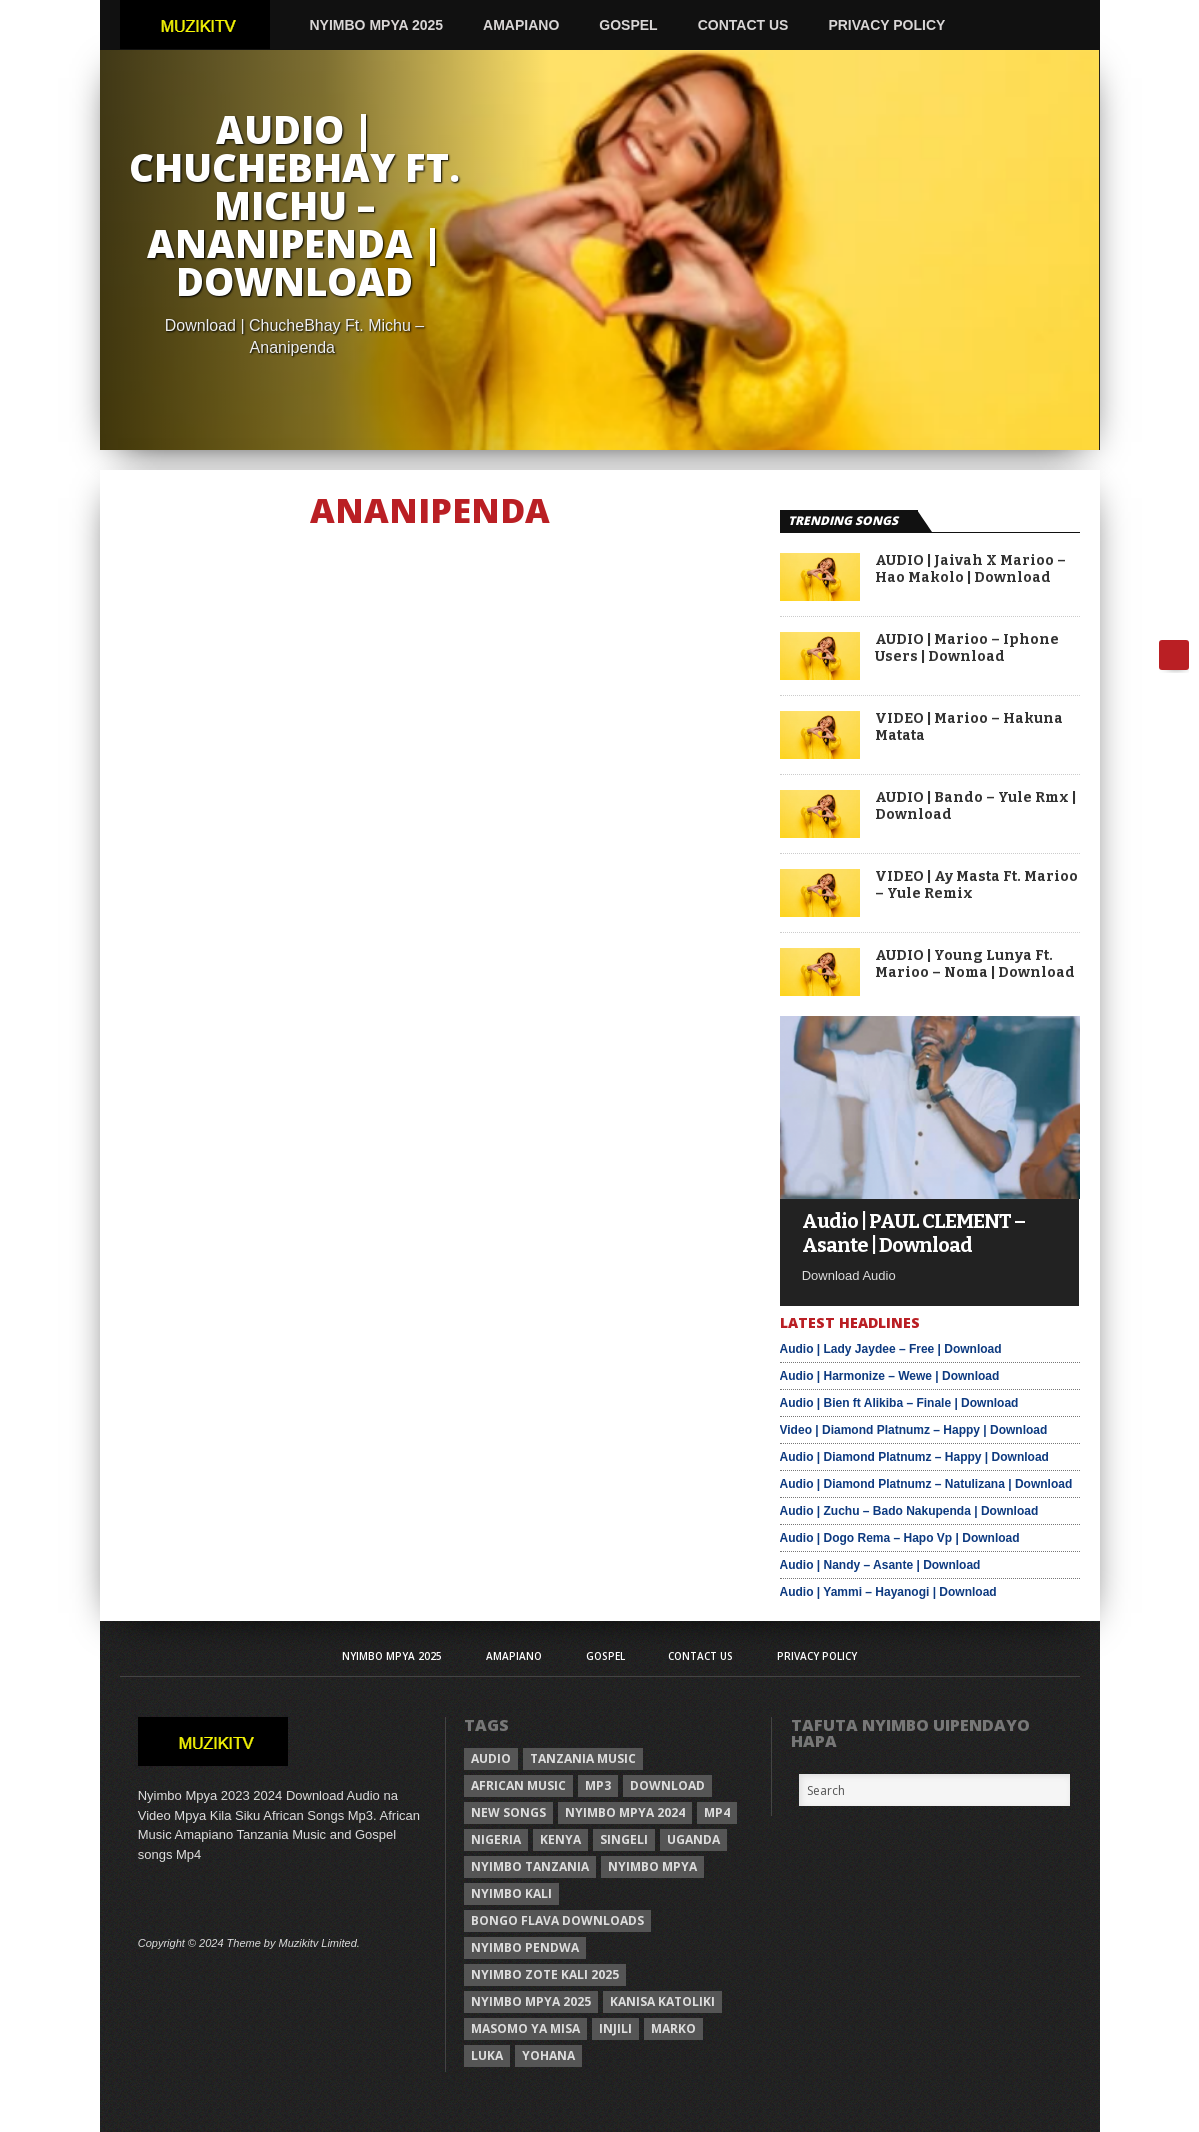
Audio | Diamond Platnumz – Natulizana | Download (926, 1484)
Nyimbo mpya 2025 (531, 2001)
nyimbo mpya (652, 1866)
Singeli (624, 1839)
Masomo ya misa (525, 2028)
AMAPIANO (521, 25)
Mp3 (598, 1785)
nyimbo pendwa (525, 1947)
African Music (518, 1785)
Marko (673, 2028)
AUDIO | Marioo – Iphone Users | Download (967, 648)
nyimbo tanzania (530, 1866)
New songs (508, 1812)
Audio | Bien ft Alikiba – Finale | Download (899, 1403)
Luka (487, 2055)
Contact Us (743, 25)
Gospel (628, 25)
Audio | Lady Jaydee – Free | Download (891, 1349)
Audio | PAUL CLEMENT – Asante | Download (913, 1233)
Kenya (560, 1839)
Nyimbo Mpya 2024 (625, 1812)
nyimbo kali (511, 1893)
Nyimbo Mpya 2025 (377, 25)
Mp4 (717, 1812)
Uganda (693, 1839)
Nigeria (496, 1839)
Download (667, 1785)
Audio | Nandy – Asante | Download (880, 1565)
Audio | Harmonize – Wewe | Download (890, 1376)
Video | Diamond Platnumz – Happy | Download (914, 1430)
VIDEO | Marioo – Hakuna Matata (969, 727)
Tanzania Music (583, 1758)
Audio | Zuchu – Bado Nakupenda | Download (909, 1511)
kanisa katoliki (662, 2001)
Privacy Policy (886, 25)
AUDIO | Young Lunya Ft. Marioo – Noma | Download (975, 964)
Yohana (548, 2055)
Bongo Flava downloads (557, 1920)
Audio (491, 1758)
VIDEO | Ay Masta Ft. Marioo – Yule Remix (976, 885)
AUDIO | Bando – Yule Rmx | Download (975, 806)
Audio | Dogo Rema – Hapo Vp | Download (900, 1538)
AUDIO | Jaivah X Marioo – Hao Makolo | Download (970, 569)
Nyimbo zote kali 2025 (545, 1974)
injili (615, 2028)
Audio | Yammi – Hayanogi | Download (888, 1592)
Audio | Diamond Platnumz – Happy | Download (914, 1457)
